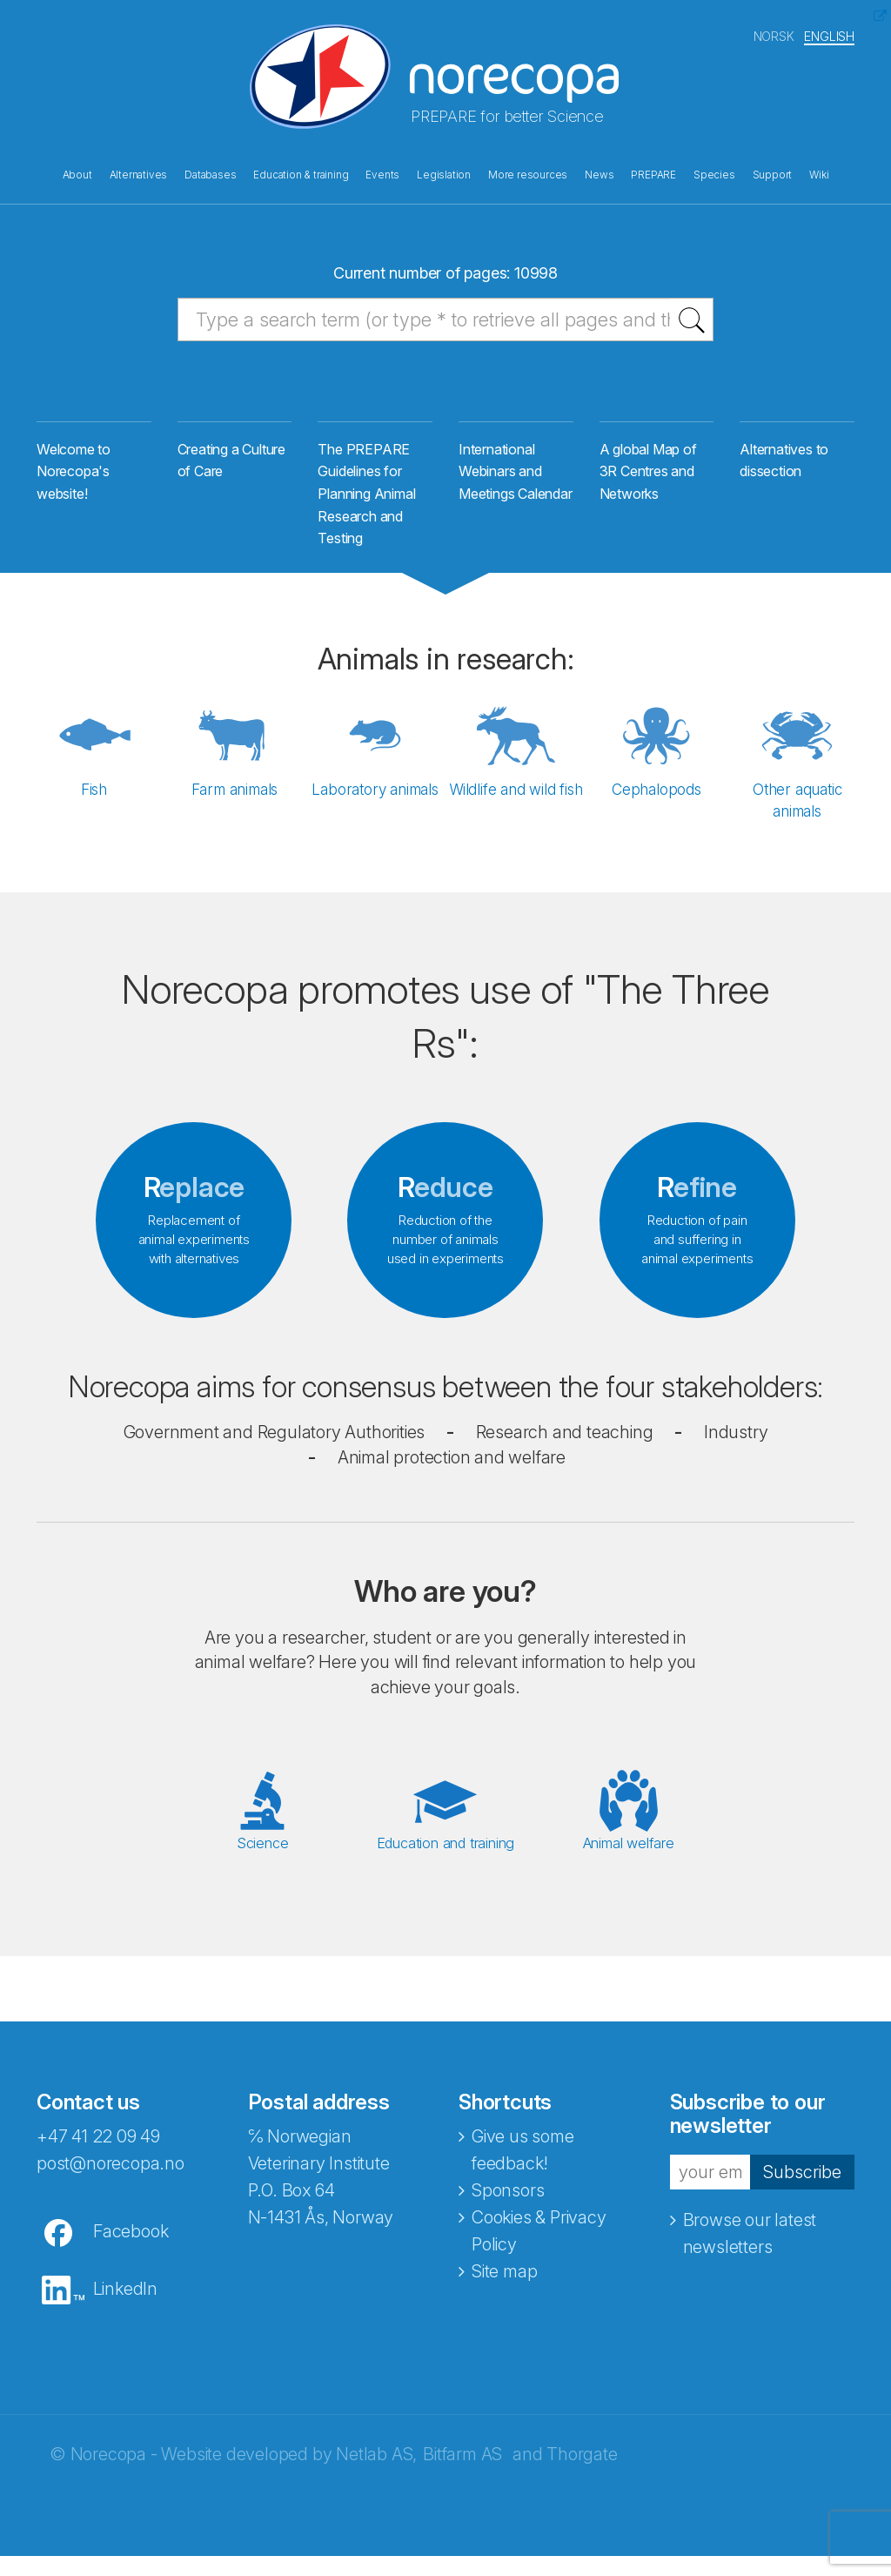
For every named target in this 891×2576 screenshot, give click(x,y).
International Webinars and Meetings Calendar (516, 484)
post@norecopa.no (110, 2183)
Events (382, 172)
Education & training (300, 172)
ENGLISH (829, 33)
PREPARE (653, 172)
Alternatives (139, 172)
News (599, 172)
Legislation (444, 172)
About (77, 172)
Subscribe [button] (802, 2192)
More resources (527, 172)
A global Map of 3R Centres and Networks (648, 484)
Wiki (818, 172)
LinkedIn (125, 2308)
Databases (210, 172)
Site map (504, 2291)
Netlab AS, (376, 2474)
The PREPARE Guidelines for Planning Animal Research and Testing (366, 507)
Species (714, 172)
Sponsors (508, 2210)
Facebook (130, 2251)
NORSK (774, 33)
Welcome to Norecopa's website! (74, 484)
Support (773, 172)
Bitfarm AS (462, 2474)
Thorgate (581, 2474)
